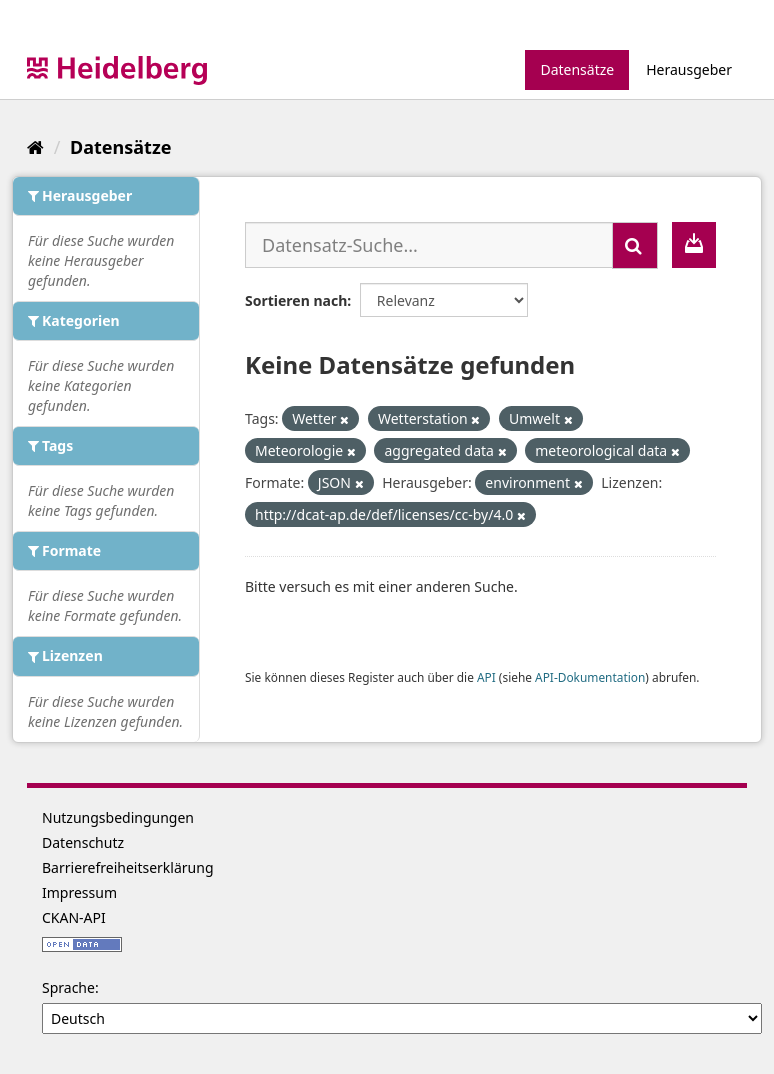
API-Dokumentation (590, 677)
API (486, 677)
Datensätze (577, 69)
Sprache (68, 987)
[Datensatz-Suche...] (429, 245)
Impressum (79, 892)
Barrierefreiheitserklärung (128, 867)
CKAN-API (74, 917)
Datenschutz (83, 842)
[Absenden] (635, 245)
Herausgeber (689, 69)
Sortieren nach (296, 300)
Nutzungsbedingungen (118, 817)
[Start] (35, 147)
